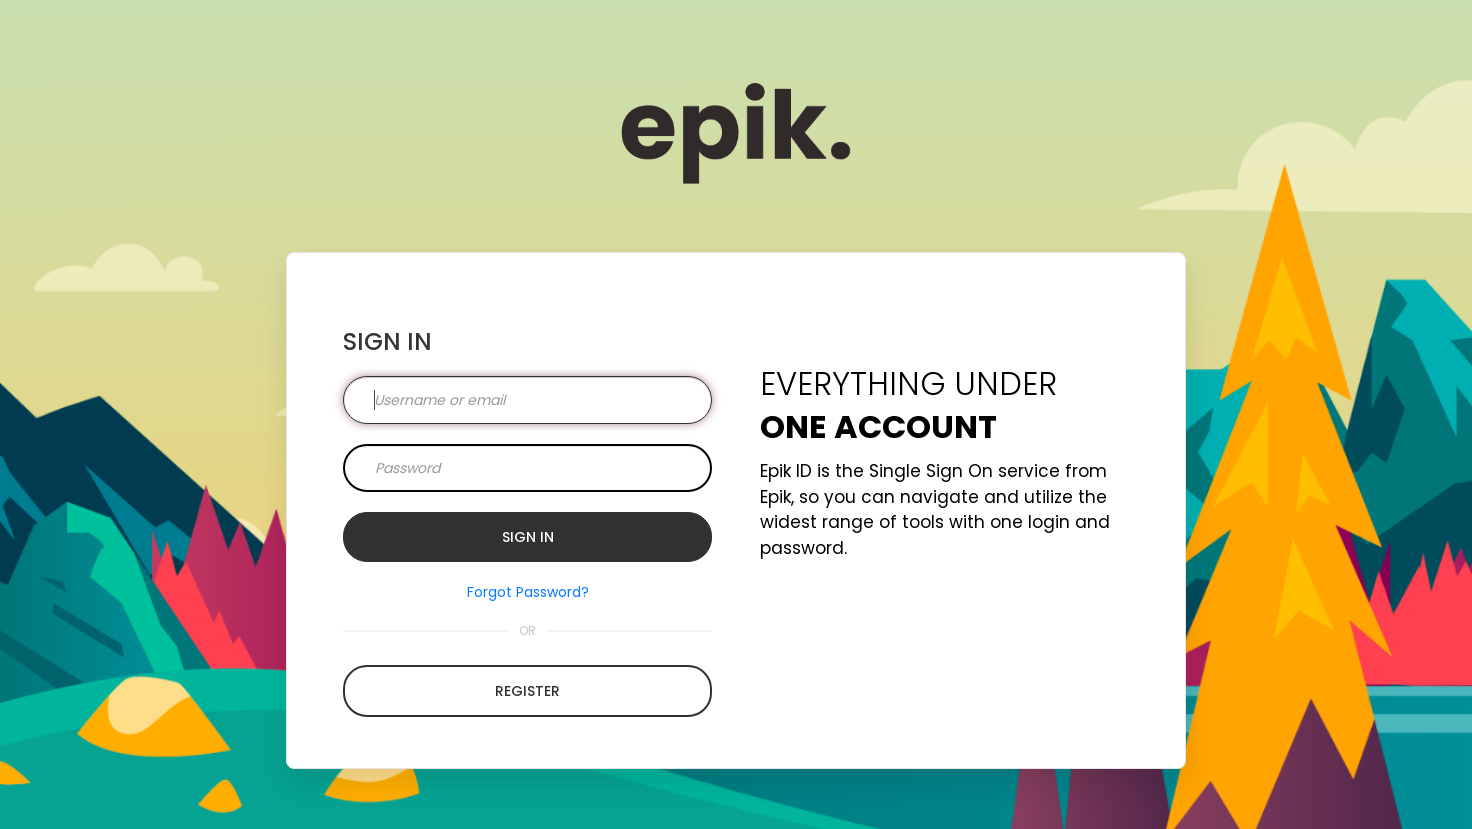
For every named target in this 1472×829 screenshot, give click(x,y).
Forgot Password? (528, 592)
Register (527, 691)
